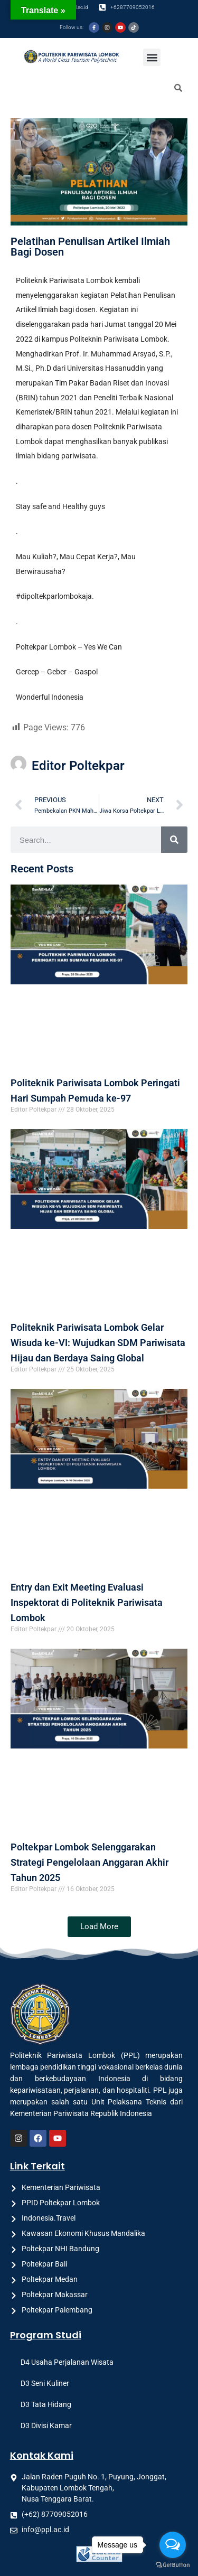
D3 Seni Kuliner (45, 2383)
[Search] (174, 839)
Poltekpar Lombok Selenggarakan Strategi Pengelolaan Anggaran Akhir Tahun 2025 (89, 1862)
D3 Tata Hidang (46, 2404)
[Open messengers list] (172, 2545)
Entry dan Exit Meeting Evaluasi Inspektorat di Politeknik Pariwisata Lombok (87, 1602)
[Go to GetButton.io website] (173, 2565)
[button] (152, 57)
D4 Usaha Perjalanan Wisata (67, 2362)
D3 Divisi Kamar (46, 2425)
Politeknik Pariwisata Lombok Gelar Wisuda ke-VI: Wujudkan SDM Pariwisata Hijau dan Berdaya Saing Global (98, 1343)
